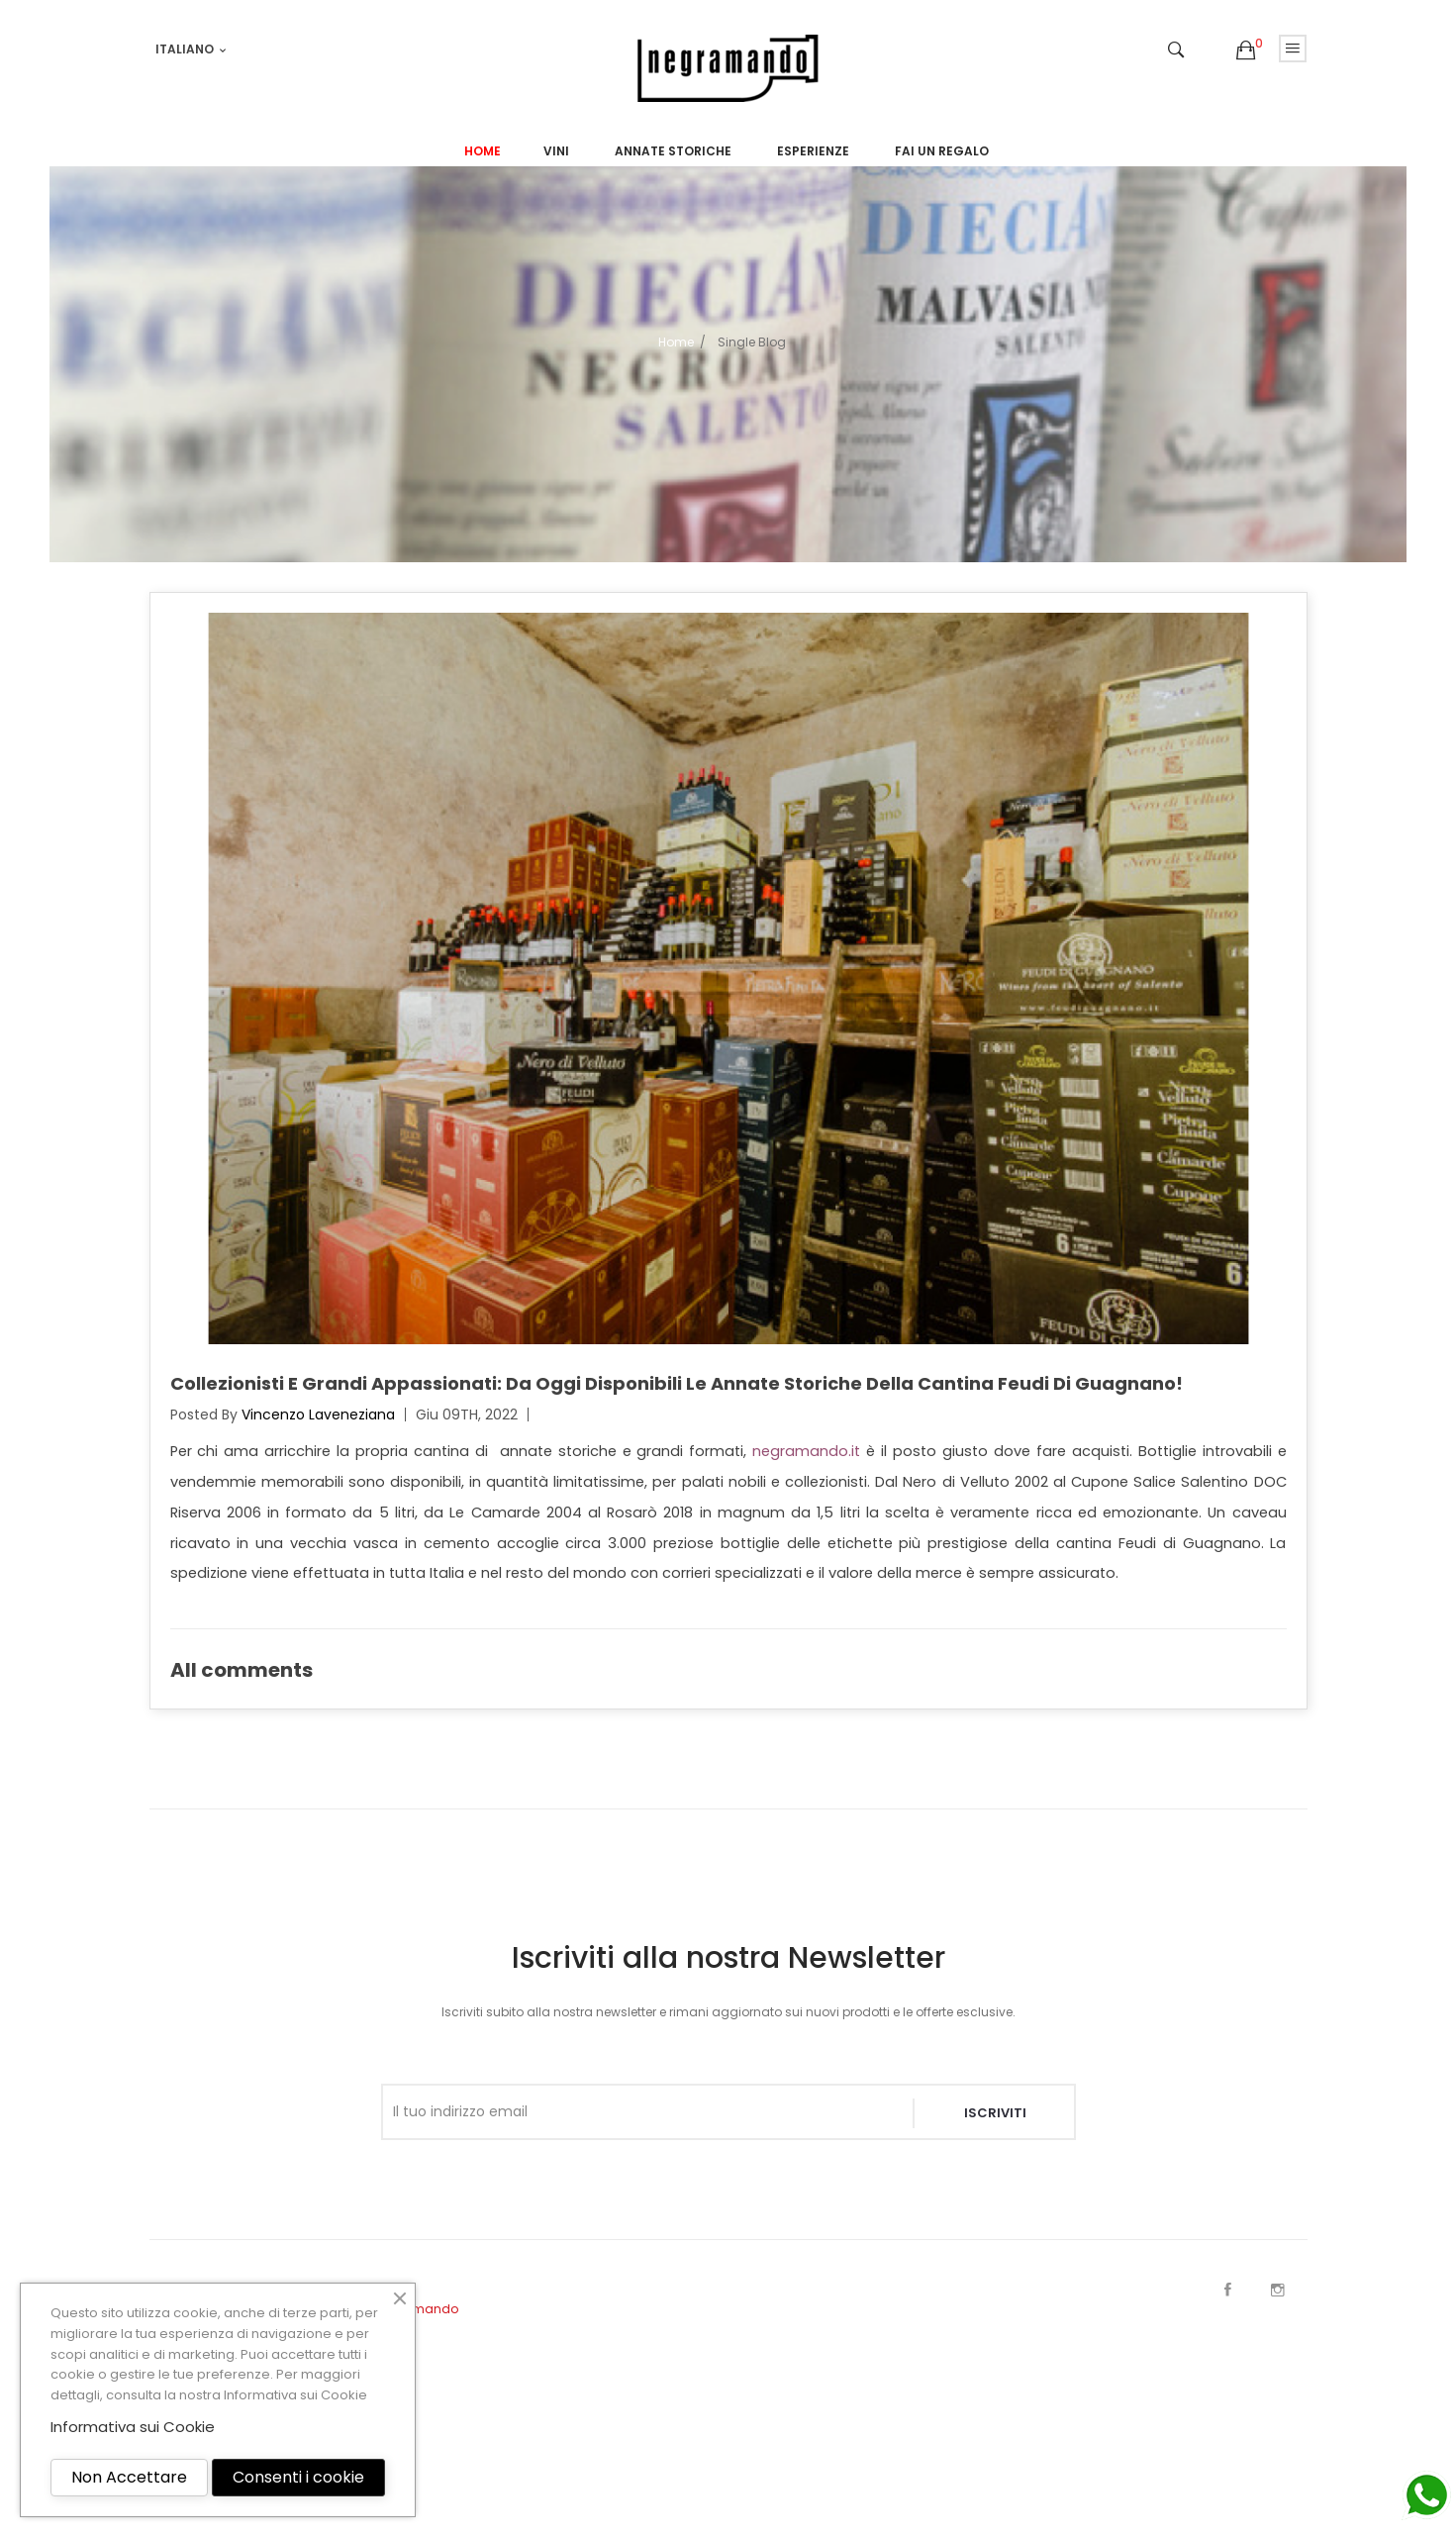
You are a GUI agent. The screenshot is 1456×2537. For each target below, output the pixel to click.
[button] (1245, 51)
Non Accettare (129, 2477)
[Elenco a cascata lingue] (192, 49)
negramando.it (806, 1451)
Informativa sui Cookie (295, 2395)
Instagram (1278, 2289)
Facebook (1228, 2289)
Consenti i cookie (298, 2477)
